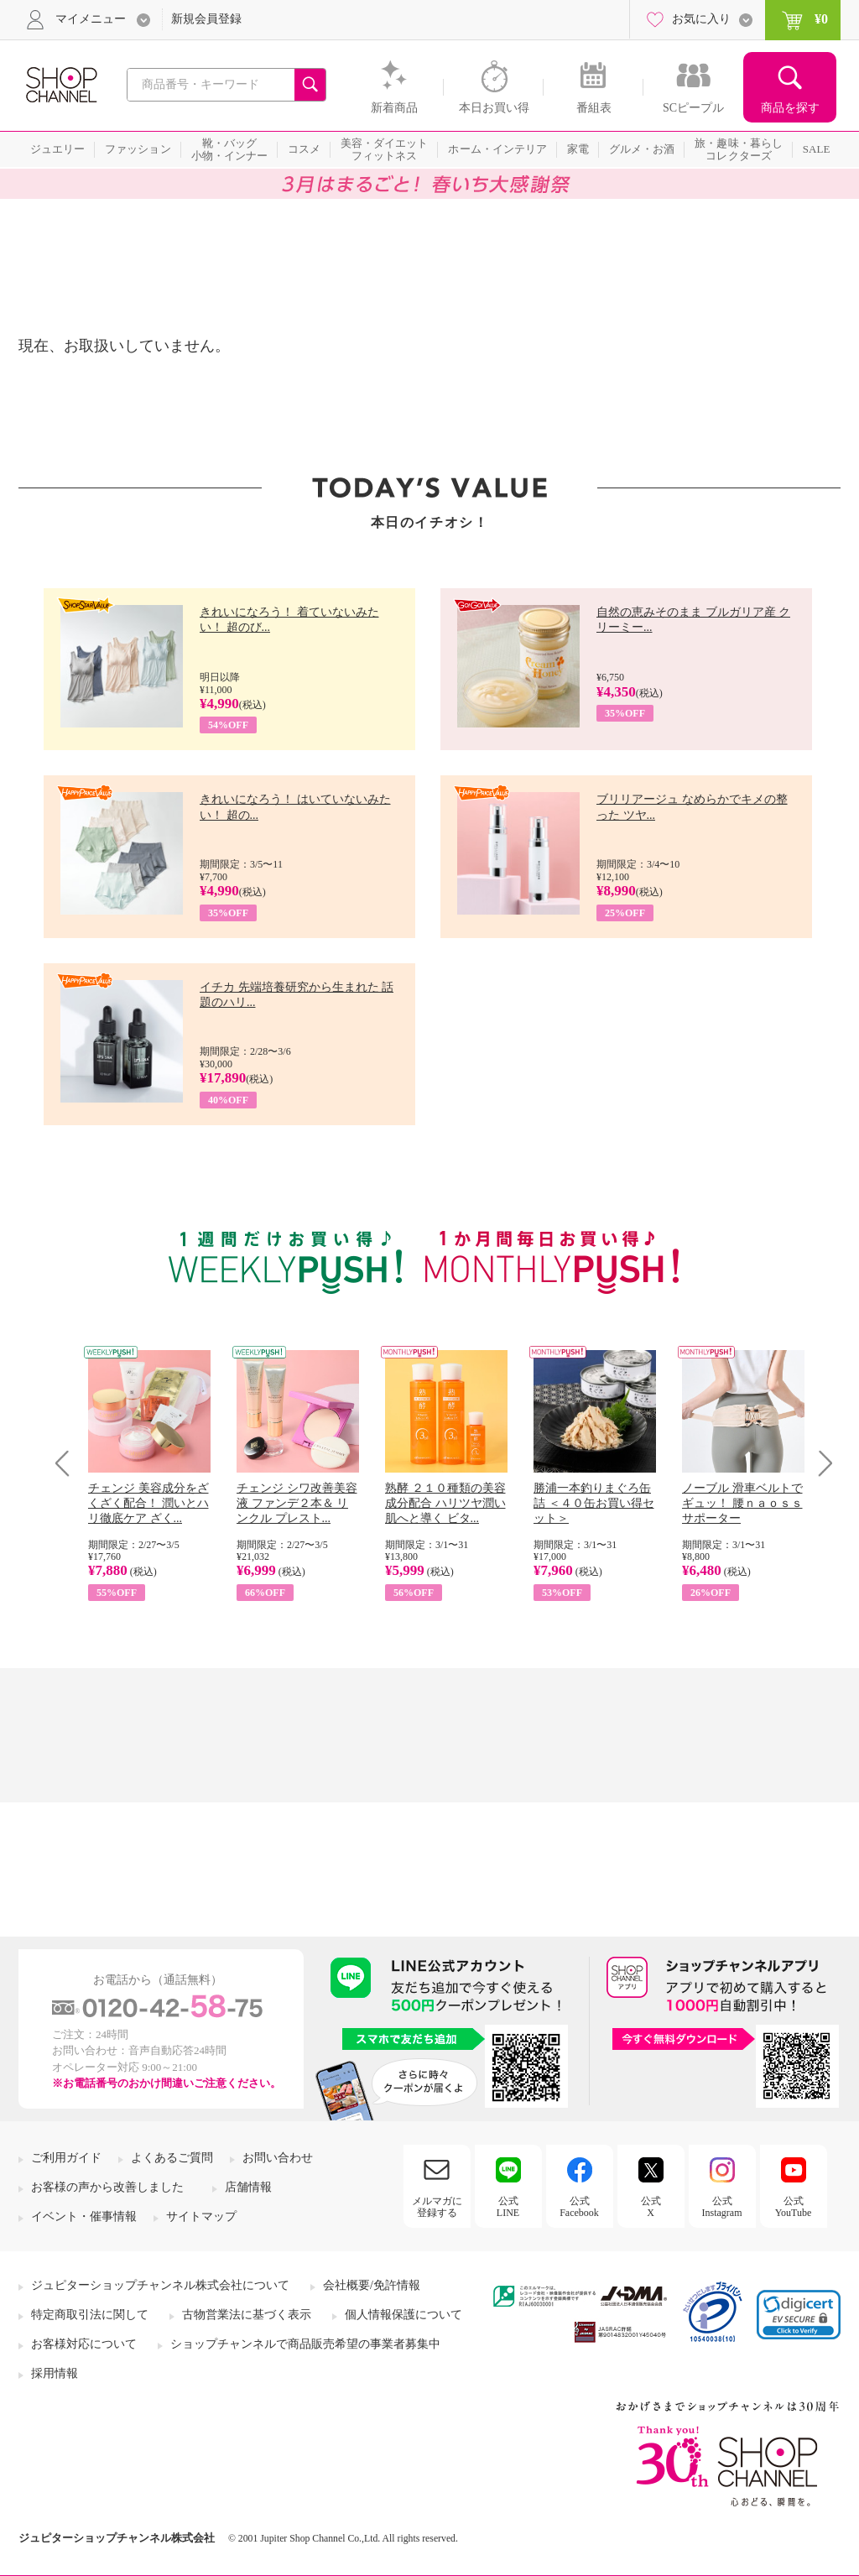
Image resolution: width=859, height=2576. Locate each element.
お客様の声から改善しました (107, 2187)
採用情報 (54, 2373)
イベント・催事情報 (84, 2216)
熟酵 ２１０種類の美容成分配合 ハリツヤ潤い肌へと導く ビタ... (445, 1503)
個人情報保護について (403, 2314)
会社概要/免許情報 (371, 2285)
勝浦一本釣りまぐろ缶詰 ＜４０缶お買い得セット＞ (594, 1503)
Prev (68, 1463)
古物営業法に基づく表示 (246, 2314)
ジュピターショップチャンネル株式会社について (160, 2285)
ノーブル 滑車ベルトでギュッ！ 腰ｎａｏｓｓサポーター (742, 1503)
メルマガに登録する (437, 2207)
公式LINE (508, 2207)
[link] (799, 2314)
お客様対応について (84, 2344)
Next (820, 1463)
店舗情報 (248, 2187)
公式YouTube (793, 2207)
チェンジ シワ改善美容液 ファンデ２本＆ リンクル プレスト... (297, 1503)
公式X (651, 2207)
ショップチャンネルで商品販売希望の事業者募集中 (305, 2344)
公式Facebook (579, 2207)
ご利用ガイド (66, 2157)
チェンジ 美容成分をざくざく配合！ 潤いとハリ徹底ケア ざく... (148, 1503)
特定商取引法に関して (89, 2314)
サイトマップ (201, 2216)
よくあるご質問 (172, 2157)
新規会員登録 (206, 19)
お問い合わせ (277, 2157)
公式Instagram (722, 2207)
